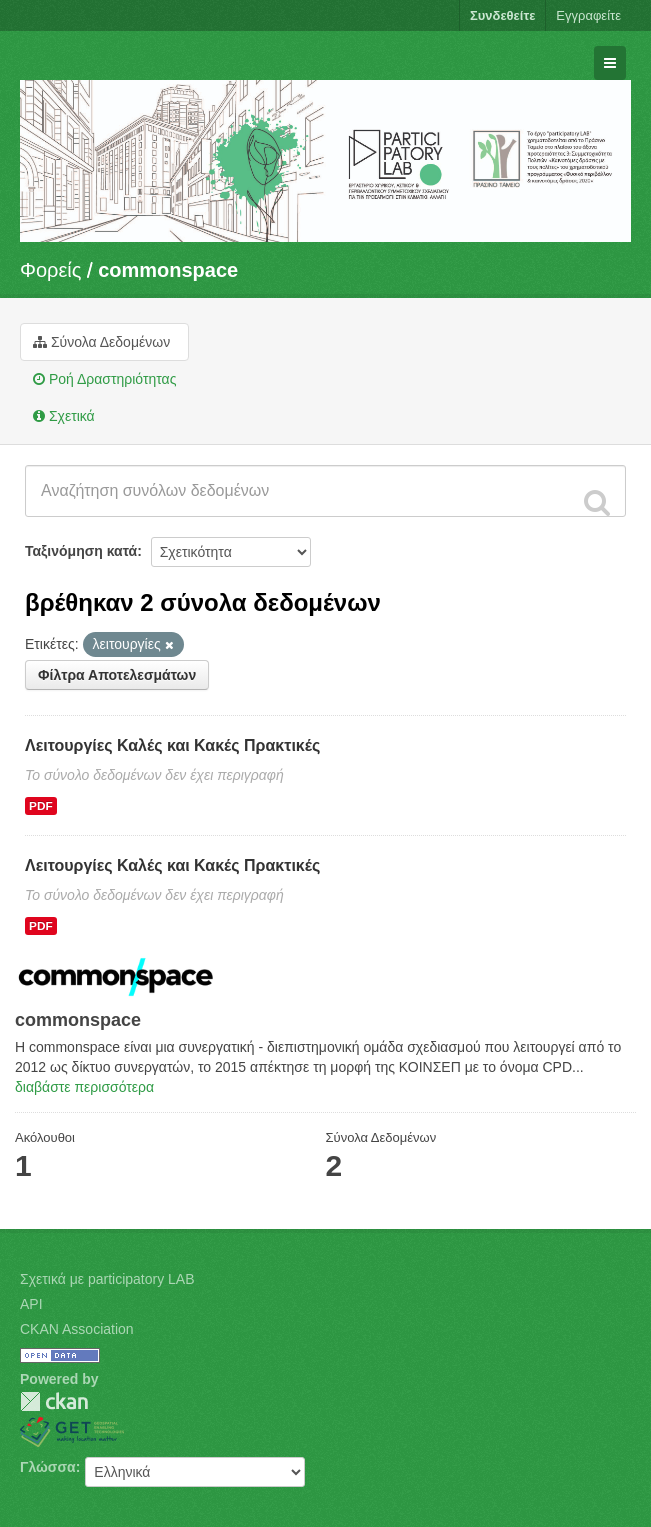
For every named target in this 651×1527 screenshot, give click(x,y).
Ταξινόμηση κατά (81, 551)
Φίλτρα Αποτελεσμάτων (117, 675)
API (31, 1304)
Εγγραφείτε (588, 15)
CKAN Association (77, 1329)
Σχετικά (64, 416)
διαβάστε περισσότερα (84, 1087)
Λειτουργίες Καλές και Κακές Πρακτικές (172, 745)
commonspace (168, 270)
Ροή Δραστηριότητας (104, 379)
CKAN (54, 1401)
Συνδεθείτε (502, 15)
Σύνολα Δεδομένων (101, 342)
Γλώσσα (48, 1467)
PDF (41, 806)
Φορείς (50, 270)
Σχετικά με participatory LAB (107, 1279)
